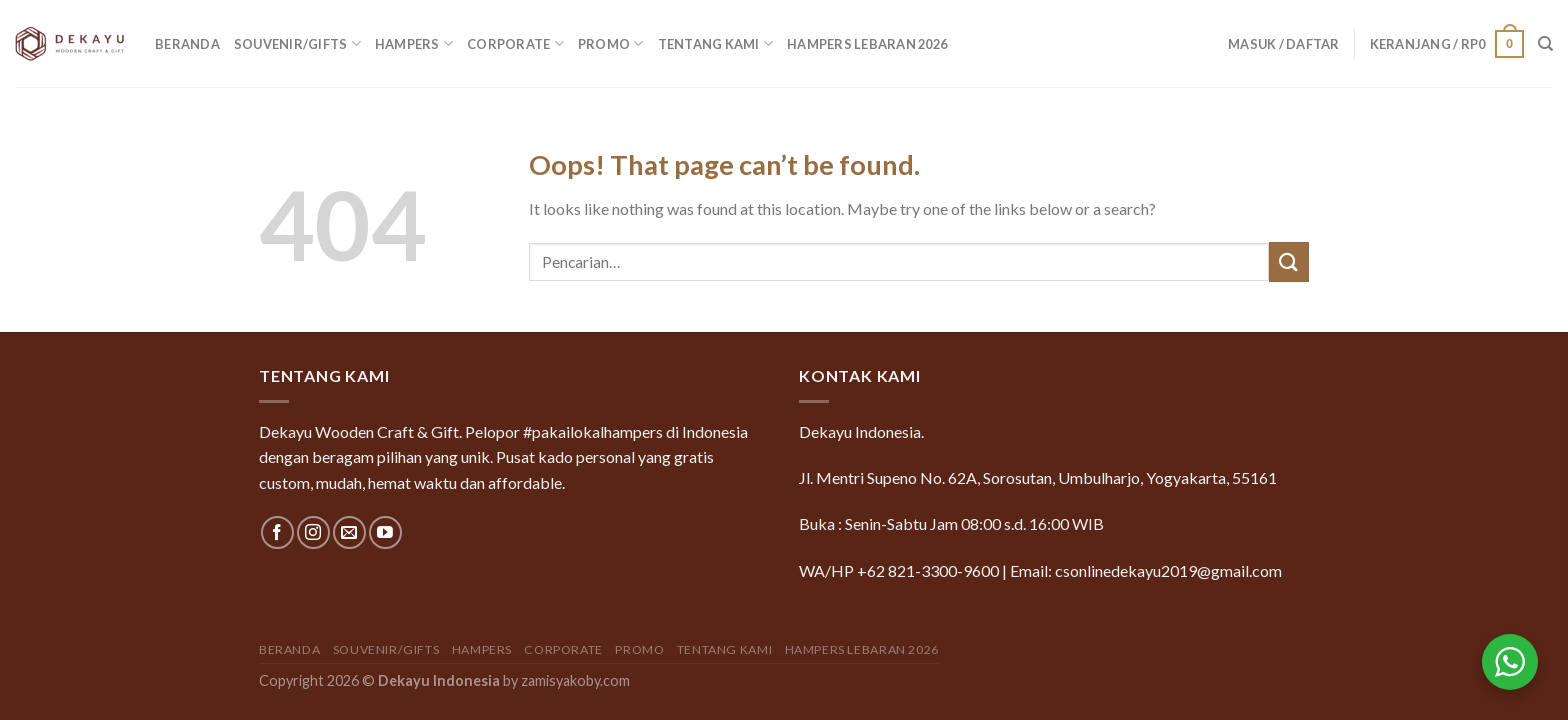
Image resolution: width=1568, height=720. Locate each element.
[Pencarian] (1545, 44)
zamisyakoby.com (575, 680)
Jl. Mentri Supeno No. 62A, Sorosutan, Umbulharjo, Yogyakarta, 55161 (1038, 477)
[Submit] (1289, 261)
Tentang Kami (716, 43)
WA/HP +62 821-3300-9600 (899, 570)
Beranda (187, 44)
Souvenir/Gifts (297, 43)
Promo (611, 43)
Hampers (414, 43)
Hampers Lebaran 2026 (867, 44)
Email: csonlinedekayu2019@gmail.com (1146, 570)
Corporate (515, 43)
